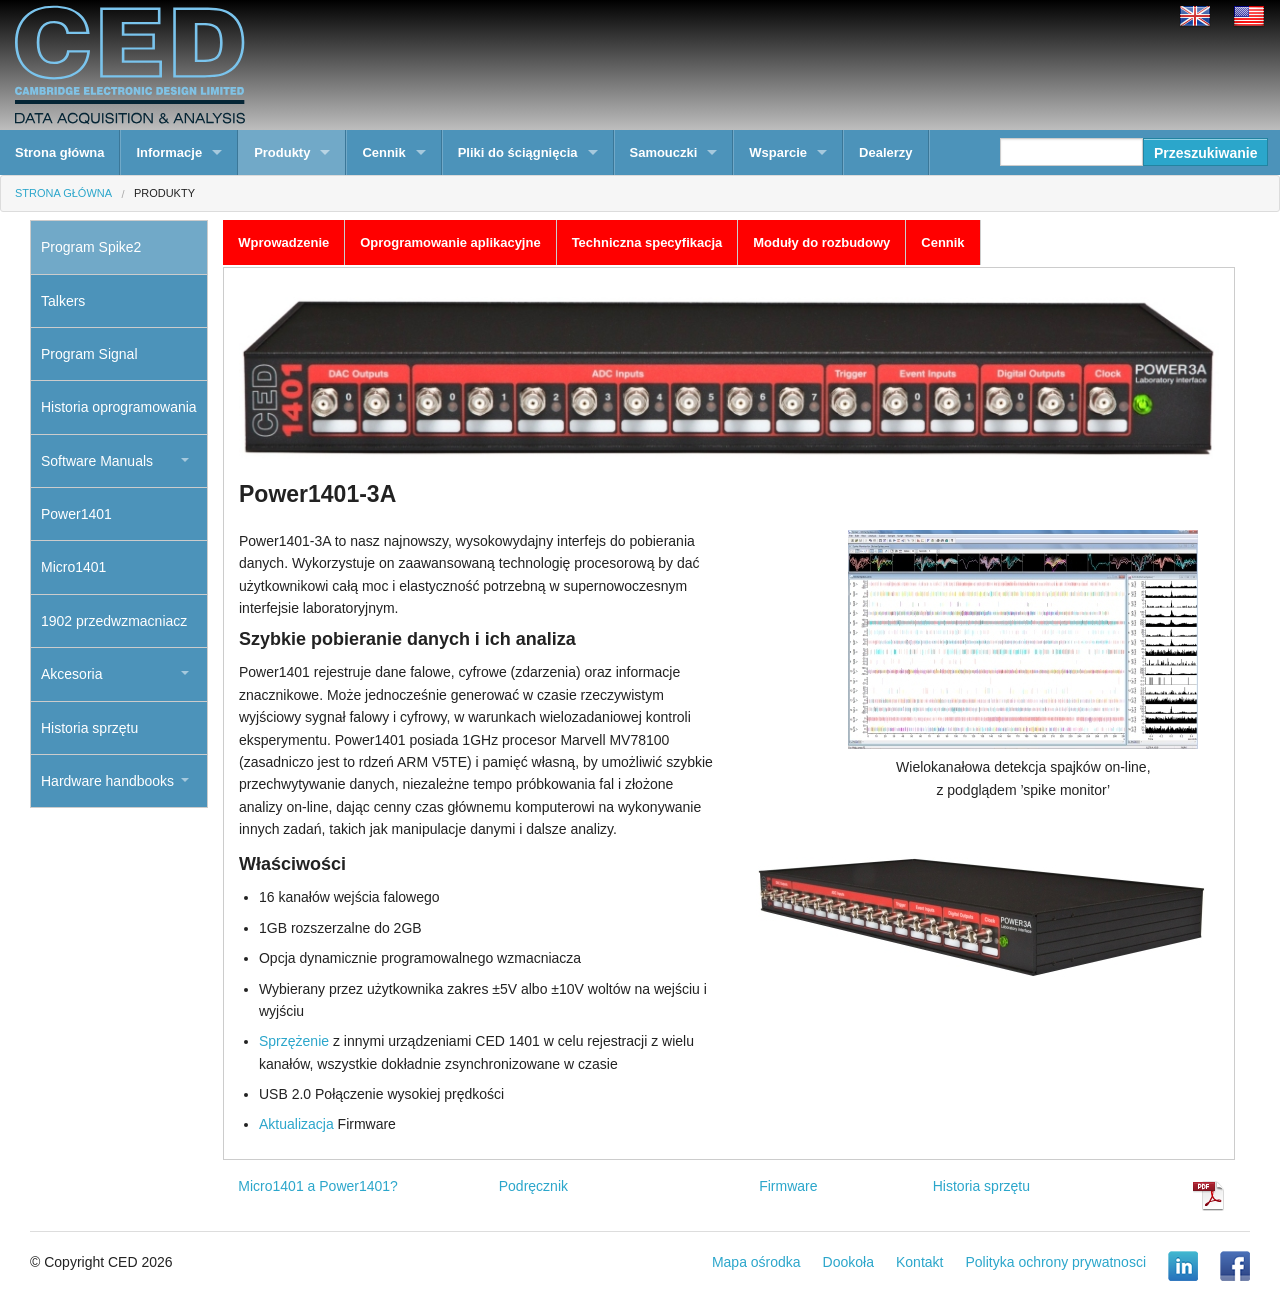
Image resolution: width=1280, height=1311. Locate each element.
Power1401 (76, 514)
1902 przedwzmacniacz (114, 621)
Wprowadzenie (283, 242)
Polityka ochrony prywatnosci (1055, 1262)
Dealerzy (885, 152)
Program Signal (89, 354)
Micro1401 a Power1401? (318, 1186)
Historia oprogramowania (119, 407)
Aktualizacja (296, 1124)
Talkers (63, 301)
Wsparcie (778, 152)
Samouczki (664, 152)
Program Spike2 (91, 247)
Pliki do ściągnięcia (518, 152)
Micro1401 (73, 567)
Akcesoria (71, 674)
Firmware (788, 1186)
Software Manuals (97, 461)
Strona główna (59, 152)
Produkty (282, 152)
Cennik (383, 152)
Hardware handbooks (107, 781)
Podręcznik (533, 1186)
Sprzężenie (294, 1041)
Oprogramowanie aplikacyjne (450, 242)
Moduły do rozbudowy (821, 242)
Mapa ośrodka (756, 1262)
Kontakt (919, 1262)
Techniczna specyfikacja (647, 242)
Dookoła (848, 1262)
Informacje (169, 152)
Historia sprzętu (981, 1186)
